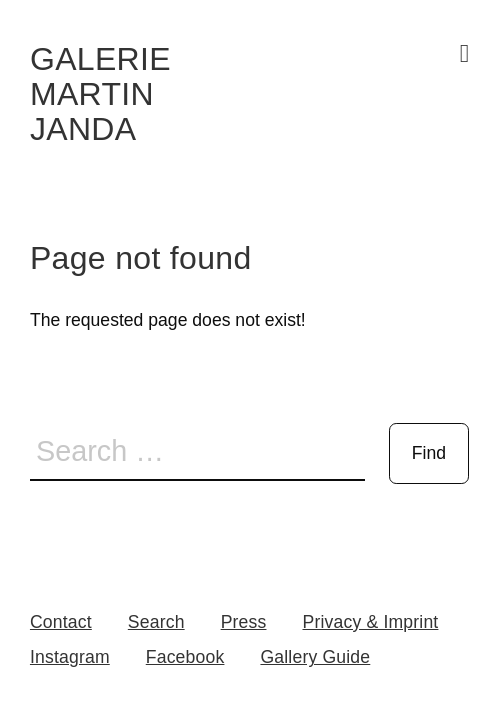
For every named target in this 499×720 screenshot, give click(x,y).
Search (156, 622)
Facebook (185, 657)
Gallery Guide (315, 657)
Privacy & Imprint (370, 622)
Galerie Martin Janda (100, 94)
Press (244, 622)
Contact (61, 622)
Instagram (70, 657)
